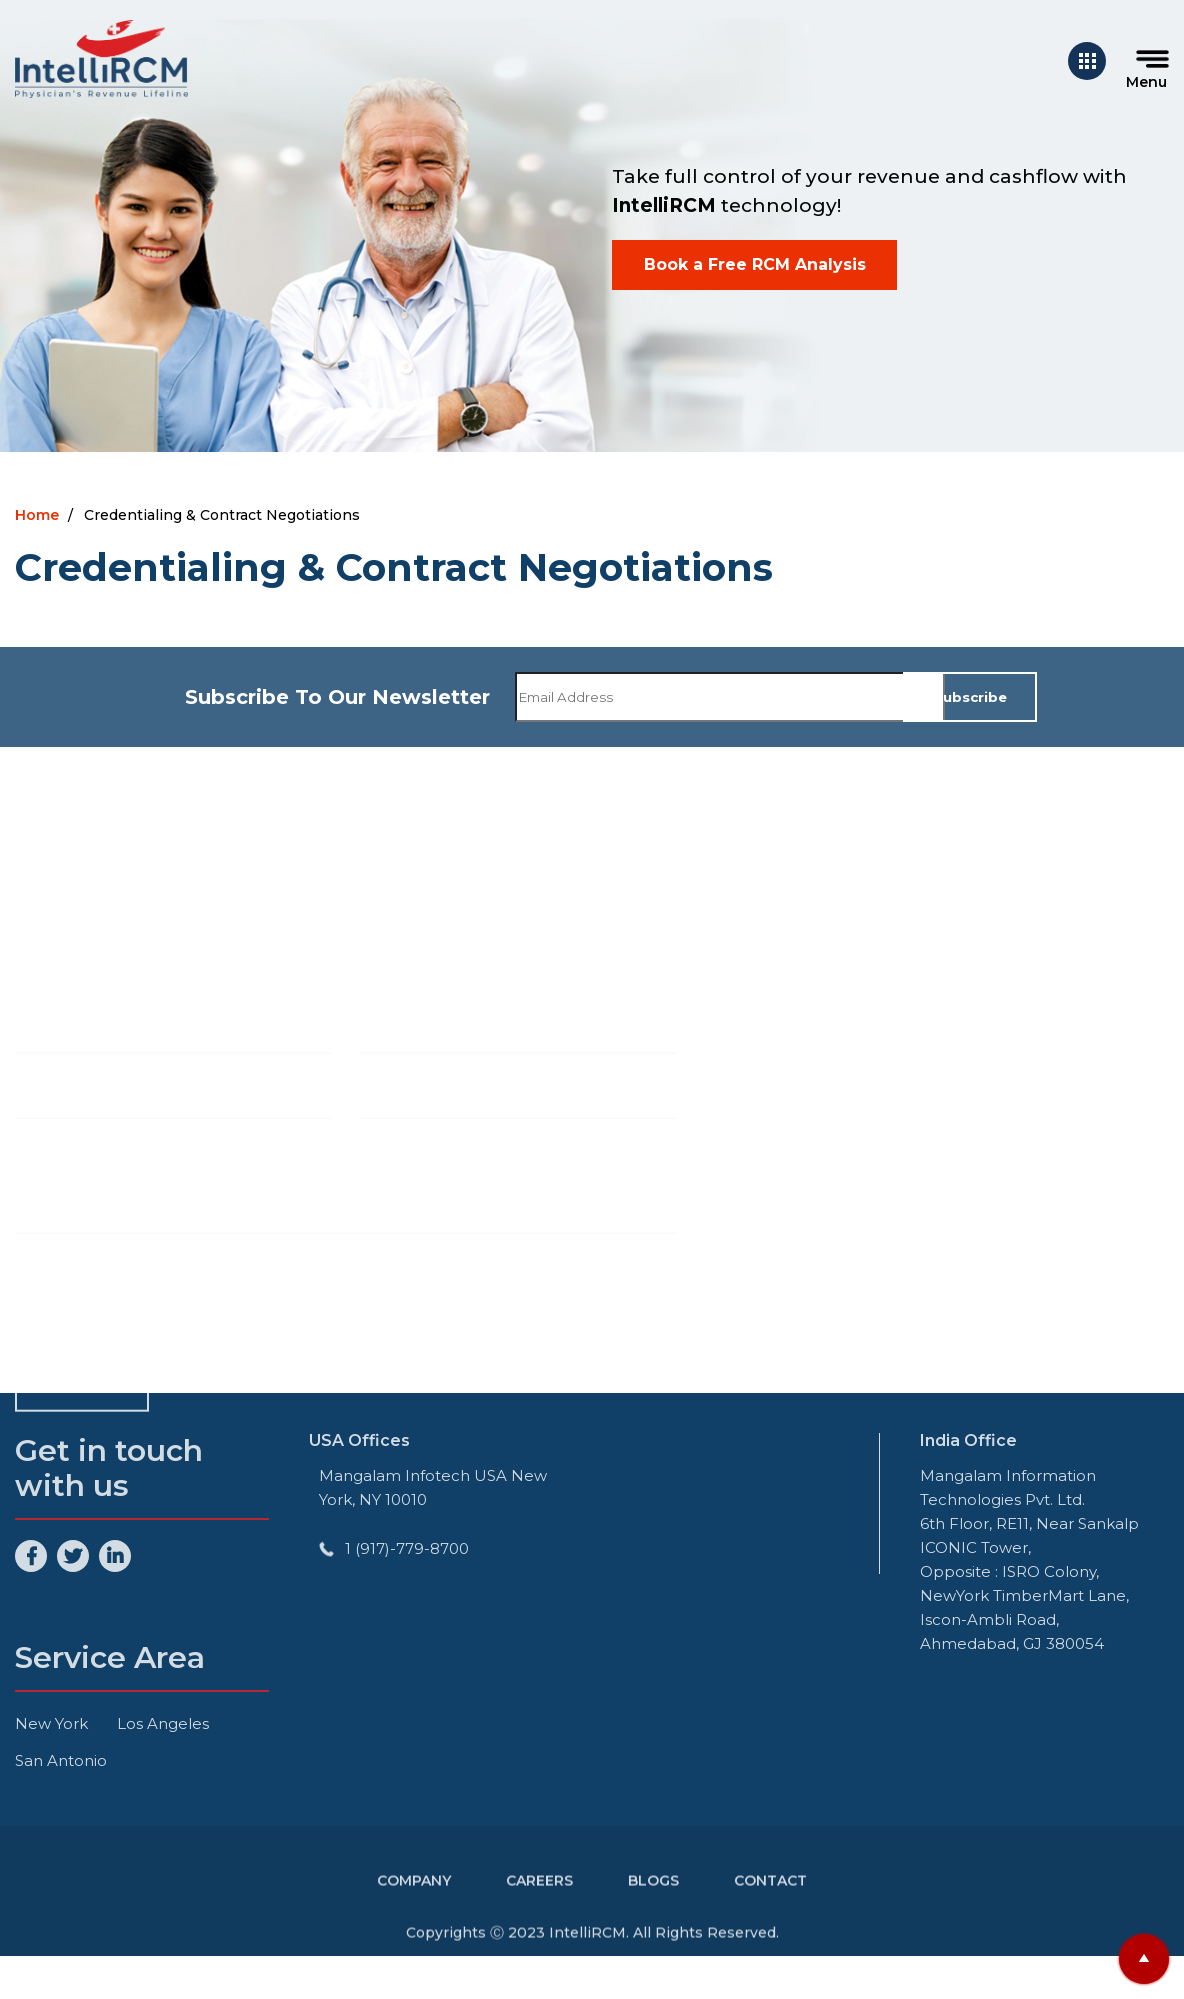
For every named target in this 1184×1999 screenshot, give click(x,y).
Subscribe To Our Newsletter (337, 697)
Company (414, 1902)
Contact (770, 1902)
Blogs (653, 1902)
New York (51, 1723)
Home (37, 515)
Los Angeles (163, 1723)
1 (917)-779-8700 (407, 1548)
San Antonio (61, 1760)
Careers (539, 1902)
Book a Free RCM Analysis (755, 264)
